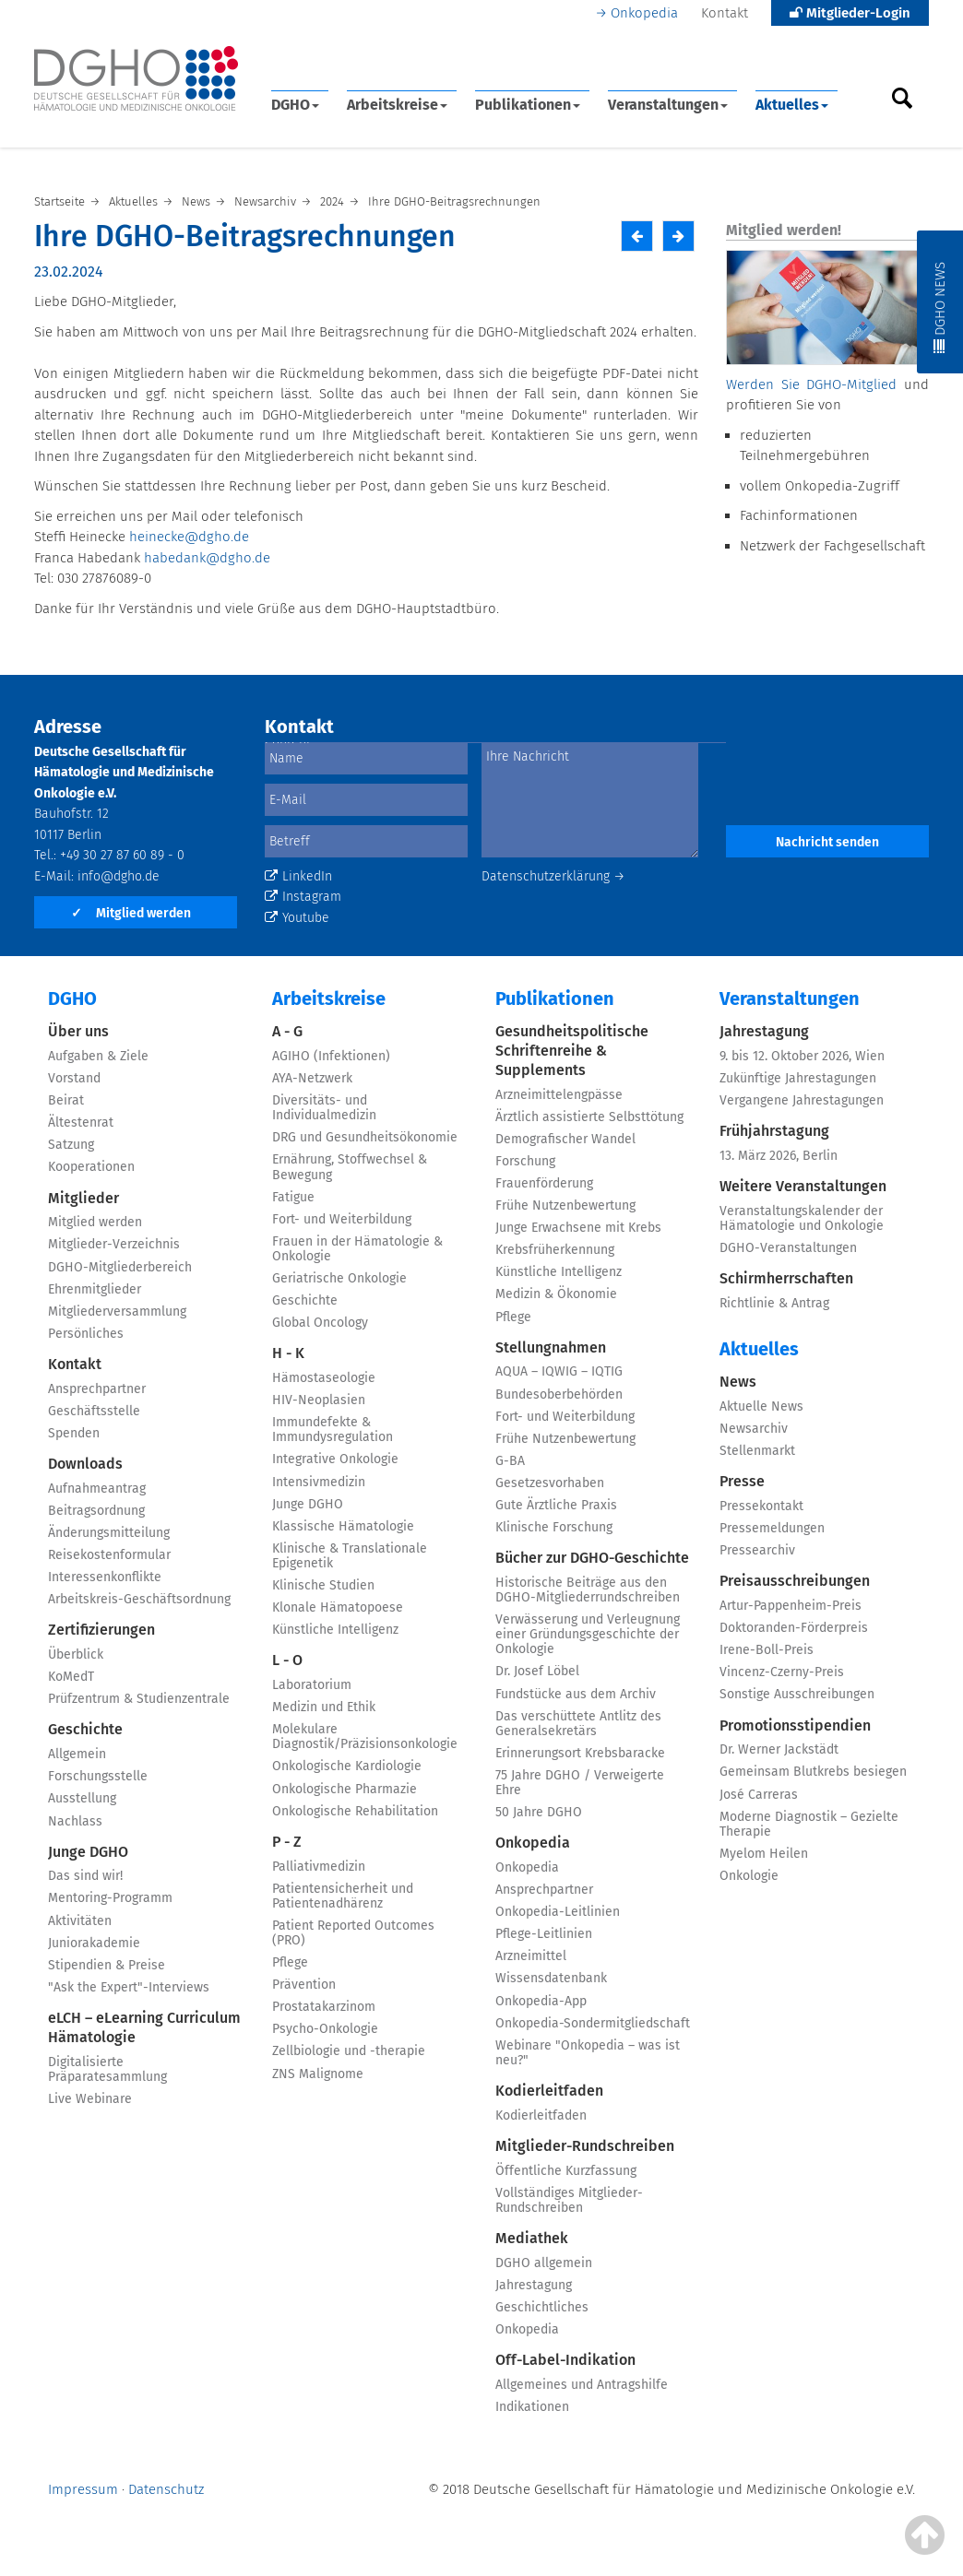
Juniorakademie (94, 1943)
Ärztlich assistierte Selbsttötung (589, 1117)
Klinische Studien (323, 1585)
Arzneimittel (530, 1956)
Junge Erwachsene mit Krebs (578, 1227)
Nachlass (75, 1821)
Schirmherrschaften (786, 1278)
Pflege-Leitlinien (543, 1934)
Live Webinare (90, 2099)
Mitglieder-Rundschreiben (584, 2146)
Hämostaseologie (323, 1378)
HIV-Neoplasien (318, 1400)
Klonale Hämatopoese (337, 1607)
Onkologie (749, 1876)
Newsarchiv (753, 1428)
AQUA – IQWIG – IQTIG (559, 1371)
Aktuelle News (761, 1406)
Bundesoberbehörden (559, 1394)
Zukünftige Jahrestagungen (797, 1078)
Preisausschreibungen (794, 1580)
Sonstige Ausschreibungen (796, 1694)
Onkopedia (644, 13)
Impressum (83, 2489)
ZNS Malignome (317, 2074)
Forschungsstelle (98, 1776)
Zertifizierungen (101, 1629)
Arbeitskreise (397, 104)
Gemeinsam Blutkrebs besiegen (813, 1771)
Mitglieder (83, 1198)
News (737, 1381)
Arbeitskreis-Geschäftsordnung (139, 1599)
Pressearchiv (757, 1550)
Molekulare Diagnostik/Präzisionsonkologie (365, 1736)
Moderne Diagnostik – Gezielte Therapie (808, 1824)
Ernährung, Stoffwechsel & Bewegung (349, 1167)
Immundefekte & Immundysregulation (332, 1429)
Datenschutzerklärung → (553, 876)
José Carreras (758, 1794)
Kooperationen (91, 1167)
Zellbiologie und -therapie (348, 2051)
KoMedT (71, 1676)
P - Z (287, 1841)
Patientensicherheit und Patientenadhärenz (342, 1896)
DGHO (295, 104)
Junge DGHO (88, 1852)
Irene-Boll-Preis (766, 1650)
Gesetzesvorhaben (549, 1483)
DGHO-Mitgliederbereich (120, 1267)
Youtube (297, 918)
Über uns (78, 1031)
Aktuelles (791, 104)
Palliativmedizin (318, 1866)
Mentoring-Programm (110, 1898)
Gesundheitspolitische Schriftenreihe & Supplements (571, 1050)
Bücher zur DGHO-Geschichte (592, 1557)
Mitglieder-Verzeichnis (114, 1244)
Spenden (74, 1433)
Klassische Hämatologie (343, 1526)
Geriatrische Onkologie (339, 1278)
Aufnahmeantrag (97, 1488)
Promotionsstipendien (795, 1725)
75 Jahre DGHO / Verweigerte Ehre (579, 1782)
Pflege (290, 1962)
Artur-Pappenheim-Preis (790, 1605)
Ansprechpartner (97, 1389)
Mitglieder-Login (850, 13)
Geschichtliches (541, 2307)
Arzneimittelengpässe (559, 1095)
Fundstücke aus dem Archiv (575, 1694)
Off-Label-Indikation (565, 2360)
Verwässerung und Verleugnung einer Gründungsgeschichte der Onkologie (587, 1634)
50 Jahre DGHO (538, 1812)
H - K (288, 1353)
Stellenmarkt (757, 1451)
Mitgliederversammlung (117, 1311)
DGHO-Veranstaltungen (788, 1248)
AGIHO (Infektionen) (331, 1056)
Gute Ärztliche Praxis (556, 1505)
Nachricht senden (827, 842)
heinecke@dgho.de (189, 536)
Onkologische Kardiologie (347, 1766)
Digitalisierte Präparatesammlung (107, 2069)
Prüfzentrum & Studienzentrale (139, 1699)
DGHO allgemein (543, 2263)
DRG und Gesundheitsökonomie (365, 1137)
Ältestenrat (80, 1122)
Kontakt (724, 13)
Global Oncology (320, 1322)
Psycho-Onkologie (325, 2029)
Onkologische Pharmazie (344, 1789)
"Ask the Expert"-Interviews (128, 1987)
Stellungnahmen (550, 1347)
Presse (742, 1481)
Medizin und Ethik (323, 1707)
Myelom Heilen (763, 1853)
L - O (287, 1660)
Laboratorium (311, 1685)
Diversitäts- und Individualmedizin (324, 1108)
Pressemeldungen (772, 1528)
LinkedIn (298, 876)
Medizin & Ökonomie (556, 1294)
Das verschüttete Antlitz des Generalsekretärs (578, 1723)
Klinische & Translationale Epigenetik (349, 1556)
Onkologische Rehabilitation (355, 1811)
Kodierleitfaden (549, 2090)
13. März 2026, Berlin (778, 1156)
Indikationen (532, 2407)
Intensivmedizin (318, 1482)
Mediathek (531, 2238)
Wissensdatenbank (551, 1978)
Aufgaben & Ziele (98, 1056)
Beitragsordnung (96, 1510)
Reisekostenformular (109, 1555)
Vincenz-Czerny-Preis (781, 1672)
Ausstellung (82, 1798)
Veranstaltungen (668, 104)
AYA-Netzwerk (312, 1078)
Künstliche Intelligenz (335, 1629)
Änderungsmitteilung (109, 1533)
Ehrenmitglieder (94, 1289)
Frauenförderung (544, 1183)
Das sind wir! (85, 1876)
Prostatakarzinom (323, 2007)
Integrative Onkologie (335, 1459)
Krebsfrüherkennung (554, 1250)
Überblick (75, 1654)
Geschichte (85, 1729)
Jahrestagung (533, 2285)
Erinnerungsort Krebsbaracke (580, 1753)
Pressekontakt (761, 1506)
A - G (287, 1031)
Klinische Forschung (553, 1527)
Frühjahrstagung (774, 1131)
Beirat (66, 1100)
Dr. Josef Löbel (537, 1671)
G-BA (510, 1461)
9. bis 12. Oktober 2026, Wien (802, 1056)
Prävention (304, 1984)
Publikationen (527, 104)
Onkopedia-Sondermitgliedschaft (592, 2023)
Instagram (303, 896)
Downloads (85, 1463)
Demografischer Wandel (565, 1139)
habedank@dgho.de (207, 557)
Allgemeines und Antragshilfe (581, 2385)
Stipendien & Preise (106, 1965)
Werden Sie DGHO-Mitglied (811, 384)
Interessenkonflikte (104, 1577)
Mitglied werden (131, 913)
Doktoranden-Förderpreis (793, 1628)
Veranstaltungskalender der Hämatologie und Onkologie (801, 1218)
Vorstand (74, 1078)
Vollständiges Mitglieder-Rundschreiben (569, 2200)
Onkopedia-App (541, 2001)
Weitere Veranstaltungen (802, 1186)
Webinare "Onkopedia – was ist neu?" (587, 2053)
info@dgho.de (118, 876)
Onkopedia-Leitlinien (557, 1912)
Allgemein (77, 1754)
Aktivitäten (80, 1921)
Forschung (525, 1161)
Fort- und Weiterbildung (341, 1219)
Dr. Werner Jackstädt (778, 1749)
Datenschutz (166, 2489)
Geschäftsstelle (94, 1411)
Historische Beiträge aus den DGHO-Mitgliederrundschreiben (587, 1590)
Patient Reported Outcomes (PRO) (353, 1933)
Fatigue (293, 1197)
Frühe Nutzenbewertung (565, 1205)
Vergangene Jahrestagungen (801, 1100)
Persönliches (86, 1333)
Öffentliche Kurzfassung (565, 2171)
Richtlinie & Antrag (774, 1303)
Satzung (71, 1144)
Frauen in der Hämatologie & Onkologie (357, 1249)
